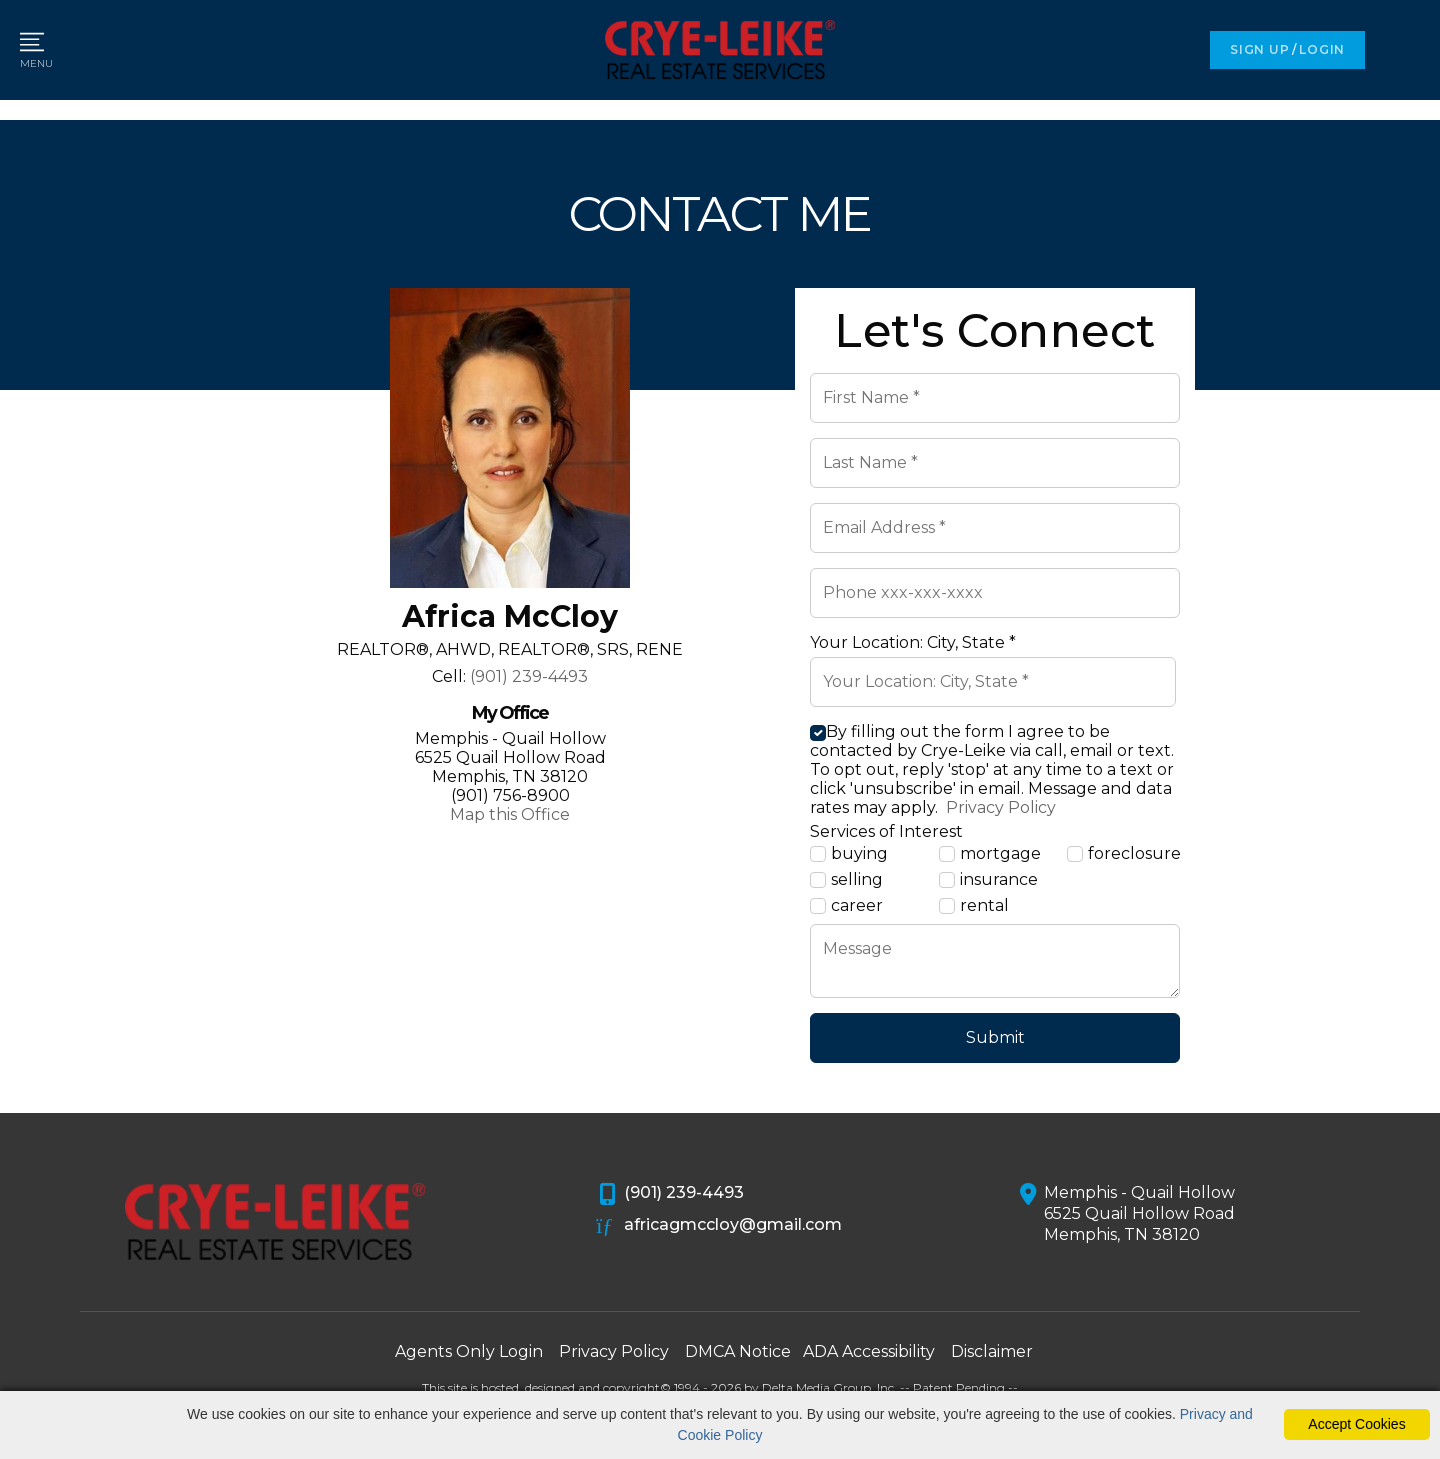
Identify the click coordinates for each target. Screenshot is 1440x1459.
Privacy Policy (999, 807)
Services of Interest (886, 831)
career (846, 906)
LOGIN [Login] (1322, 49)
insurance (988, 880)
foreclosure (1123, 854)
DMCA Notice (738, 1351)
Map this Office (510, 814)
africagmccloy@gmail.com (719, 1226)
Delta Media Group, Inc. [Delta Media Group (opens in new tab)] (829, 1387)
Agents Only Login (469, 1351)
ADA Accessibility (869, 1351)
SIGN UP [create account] (1259, 49)
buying (849, 854)
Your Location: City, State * (913, 642)
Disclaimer (992, 1351)
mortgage (990, 854)
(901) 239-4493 (529, 676)
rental (974, 906)
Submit (995, 1037)
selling (846, 880)
